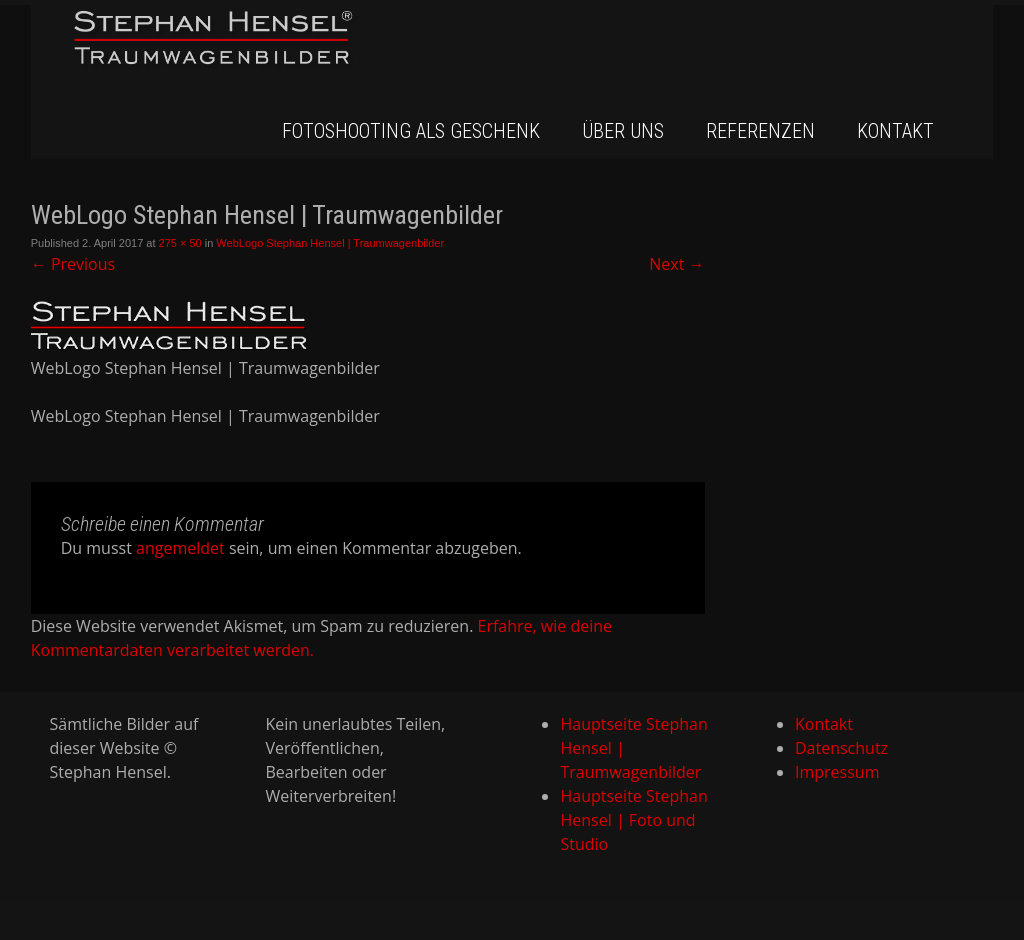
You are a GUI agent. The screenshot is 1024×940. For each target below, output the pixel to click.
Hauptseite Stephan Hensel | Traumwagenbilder (633, 748)
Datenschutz (841, 748)
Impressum (837, 772)
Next (676, 264)
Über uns (623, 131)
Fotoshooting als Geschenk (411, 131)
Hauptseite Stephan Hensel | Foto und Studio (633, 820)
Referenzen (760, 131)
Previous (73, 264)
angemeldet (180, 548)
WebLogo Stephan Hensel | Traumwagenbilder (330, 243)
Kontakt (895, 131)
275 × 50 (180, 243)
